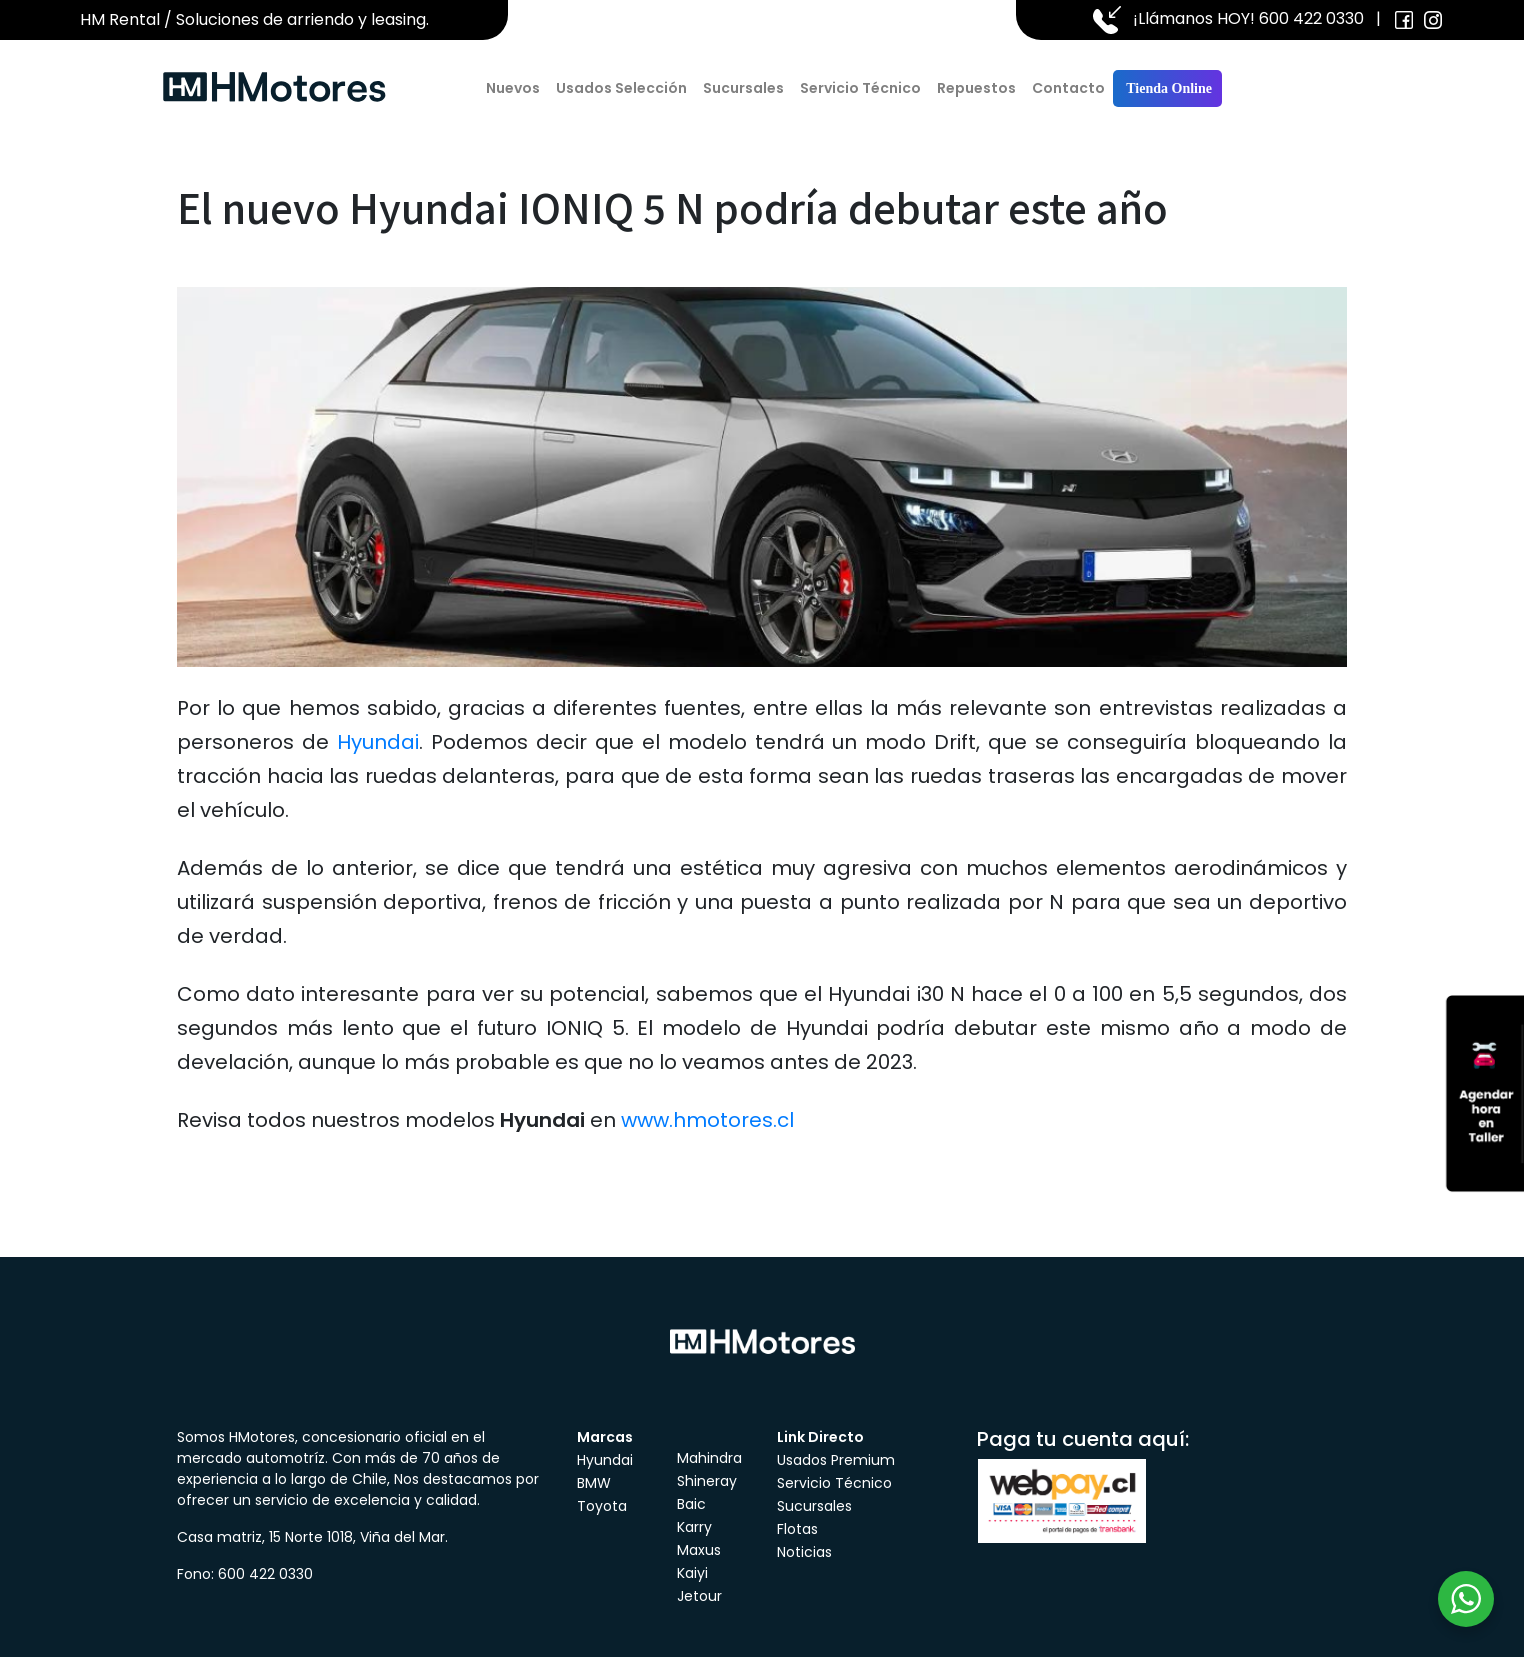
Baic (691, 1504)
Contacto (1068, 88)
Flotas (797, 1529)
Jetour (699, 1596)
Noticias (804, 1552)
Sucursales (743, 88)
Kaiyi (692, 1573)
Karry (694, 1527)
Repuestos (976, 88)
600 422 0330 (1311, 18)
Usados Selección (621, 88)
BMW (594, 1483)
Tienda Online (1167, 88)
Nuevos (513, 88)
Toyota (602, 1506)
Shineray (707, 1481)
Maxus (699, 1550)
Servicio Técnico (860, 88)
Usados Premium (836, 1460)
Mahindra (709, 1458)
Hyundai (378, 742)
